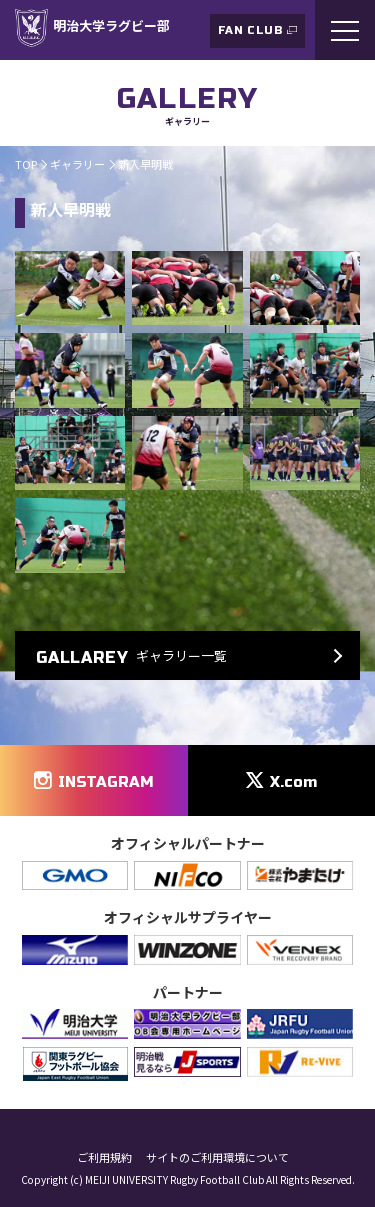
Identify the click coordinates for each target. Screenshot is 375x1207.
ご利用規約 (104, 1157)
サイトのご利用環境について (217, 1157)
